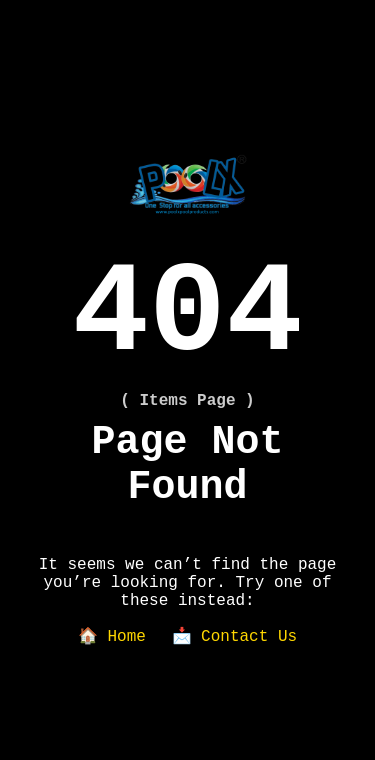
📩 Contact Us (235, 637)
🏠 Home (112, 637)
